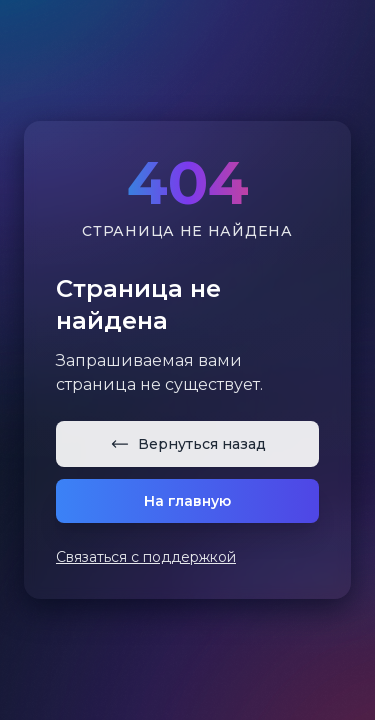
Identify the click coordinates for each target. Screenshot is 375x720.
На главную (187, 501)
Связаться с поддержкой (146, 557)
